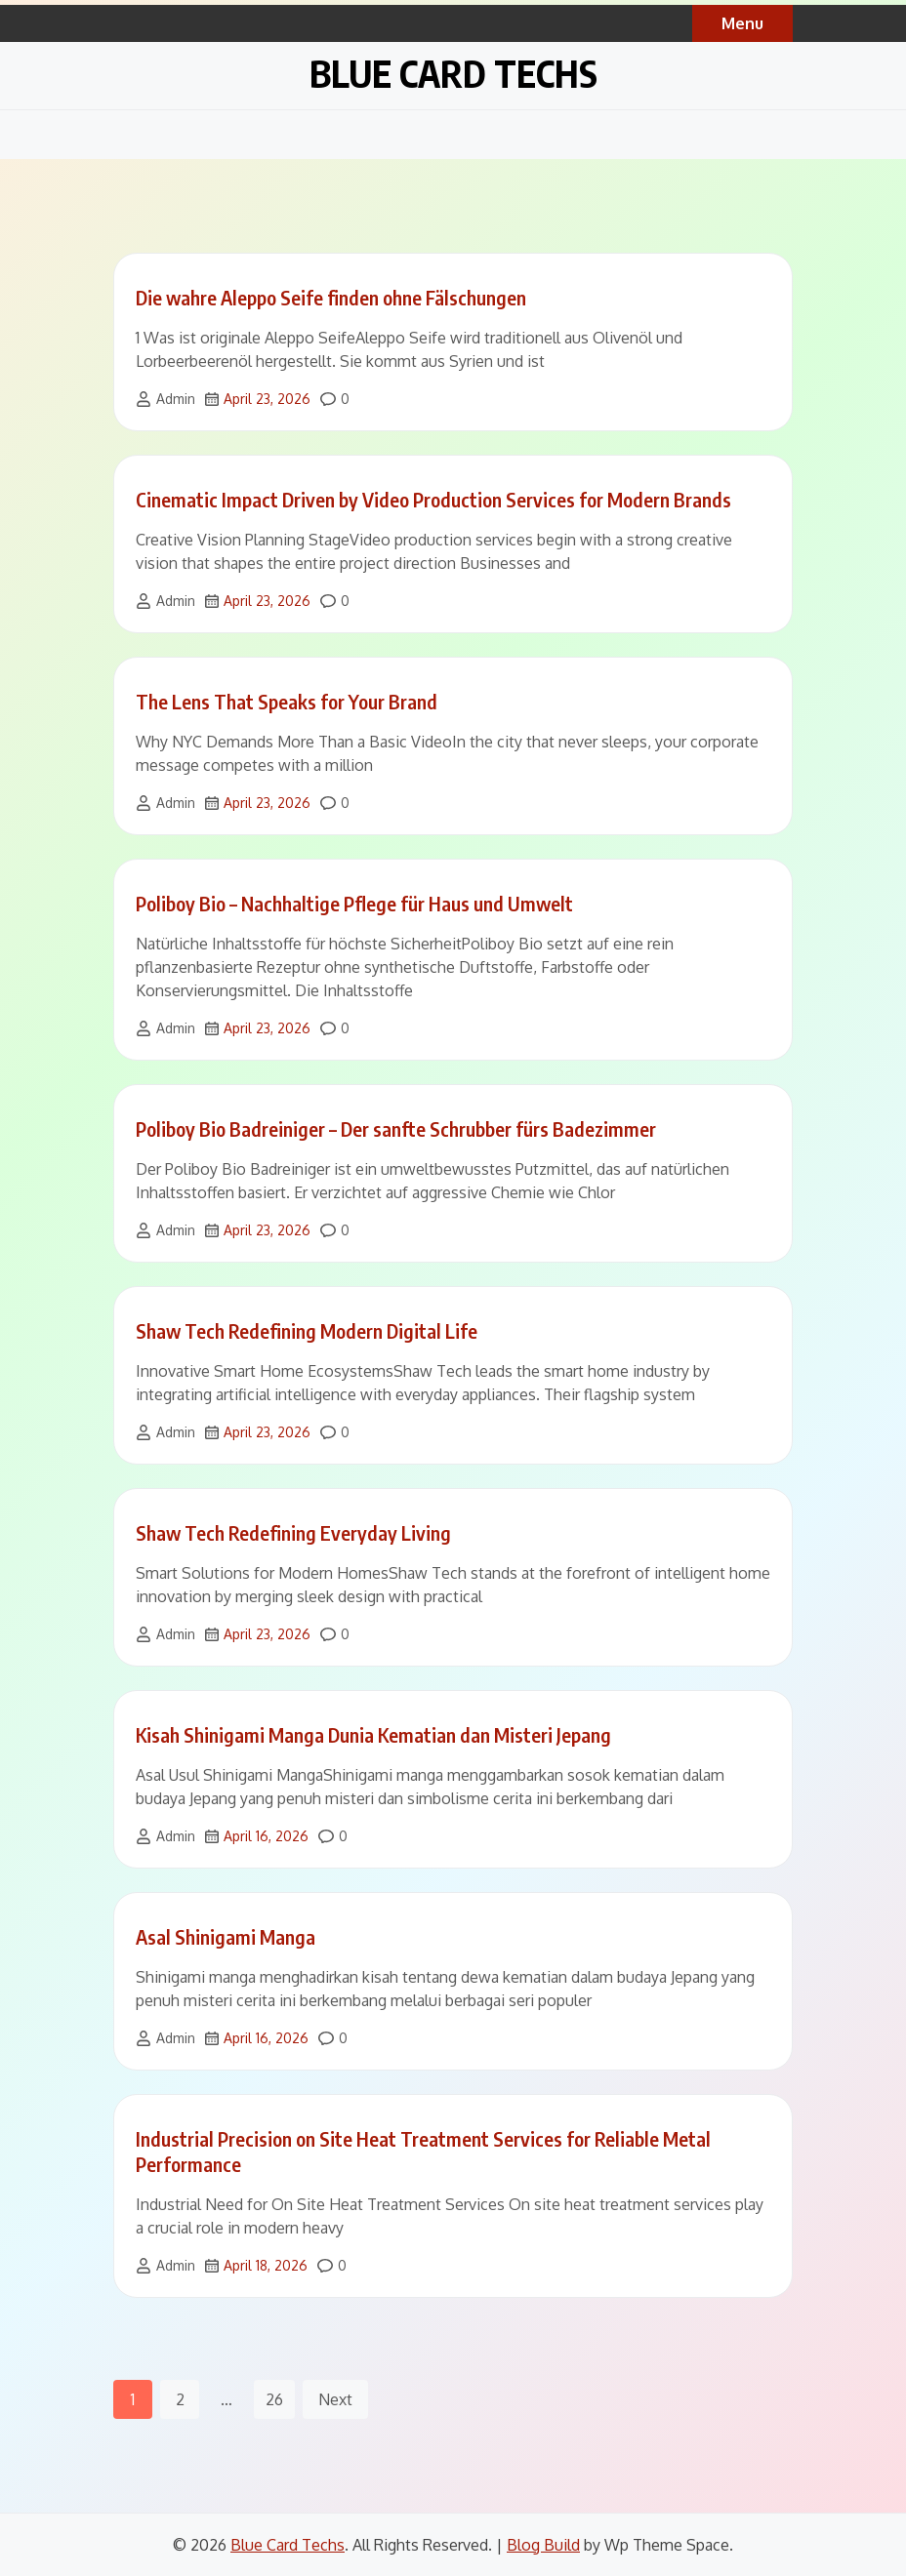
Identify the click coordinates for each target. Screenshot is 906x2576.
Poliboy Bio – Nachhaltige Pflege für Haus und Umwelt (354, 903)
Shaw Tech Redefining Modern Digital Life (306, 1330)
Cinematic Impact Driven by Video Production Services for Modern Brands (433, 499)
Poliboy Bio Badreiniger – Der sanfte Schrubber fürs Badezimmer (396, 1128)
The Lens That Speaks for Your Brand (286, 701)
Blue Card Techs (453, 73)
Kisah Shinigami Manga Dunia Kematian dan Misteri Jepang (373, 1734)
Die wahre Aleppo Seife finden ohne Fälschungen (331, 297)
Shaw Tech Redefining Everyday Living (293, 1532)
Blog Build (543, 2545)
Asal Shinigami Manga (225, 1936)
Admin (175, 398)
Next (335, 2399)
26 (274, 2399)
